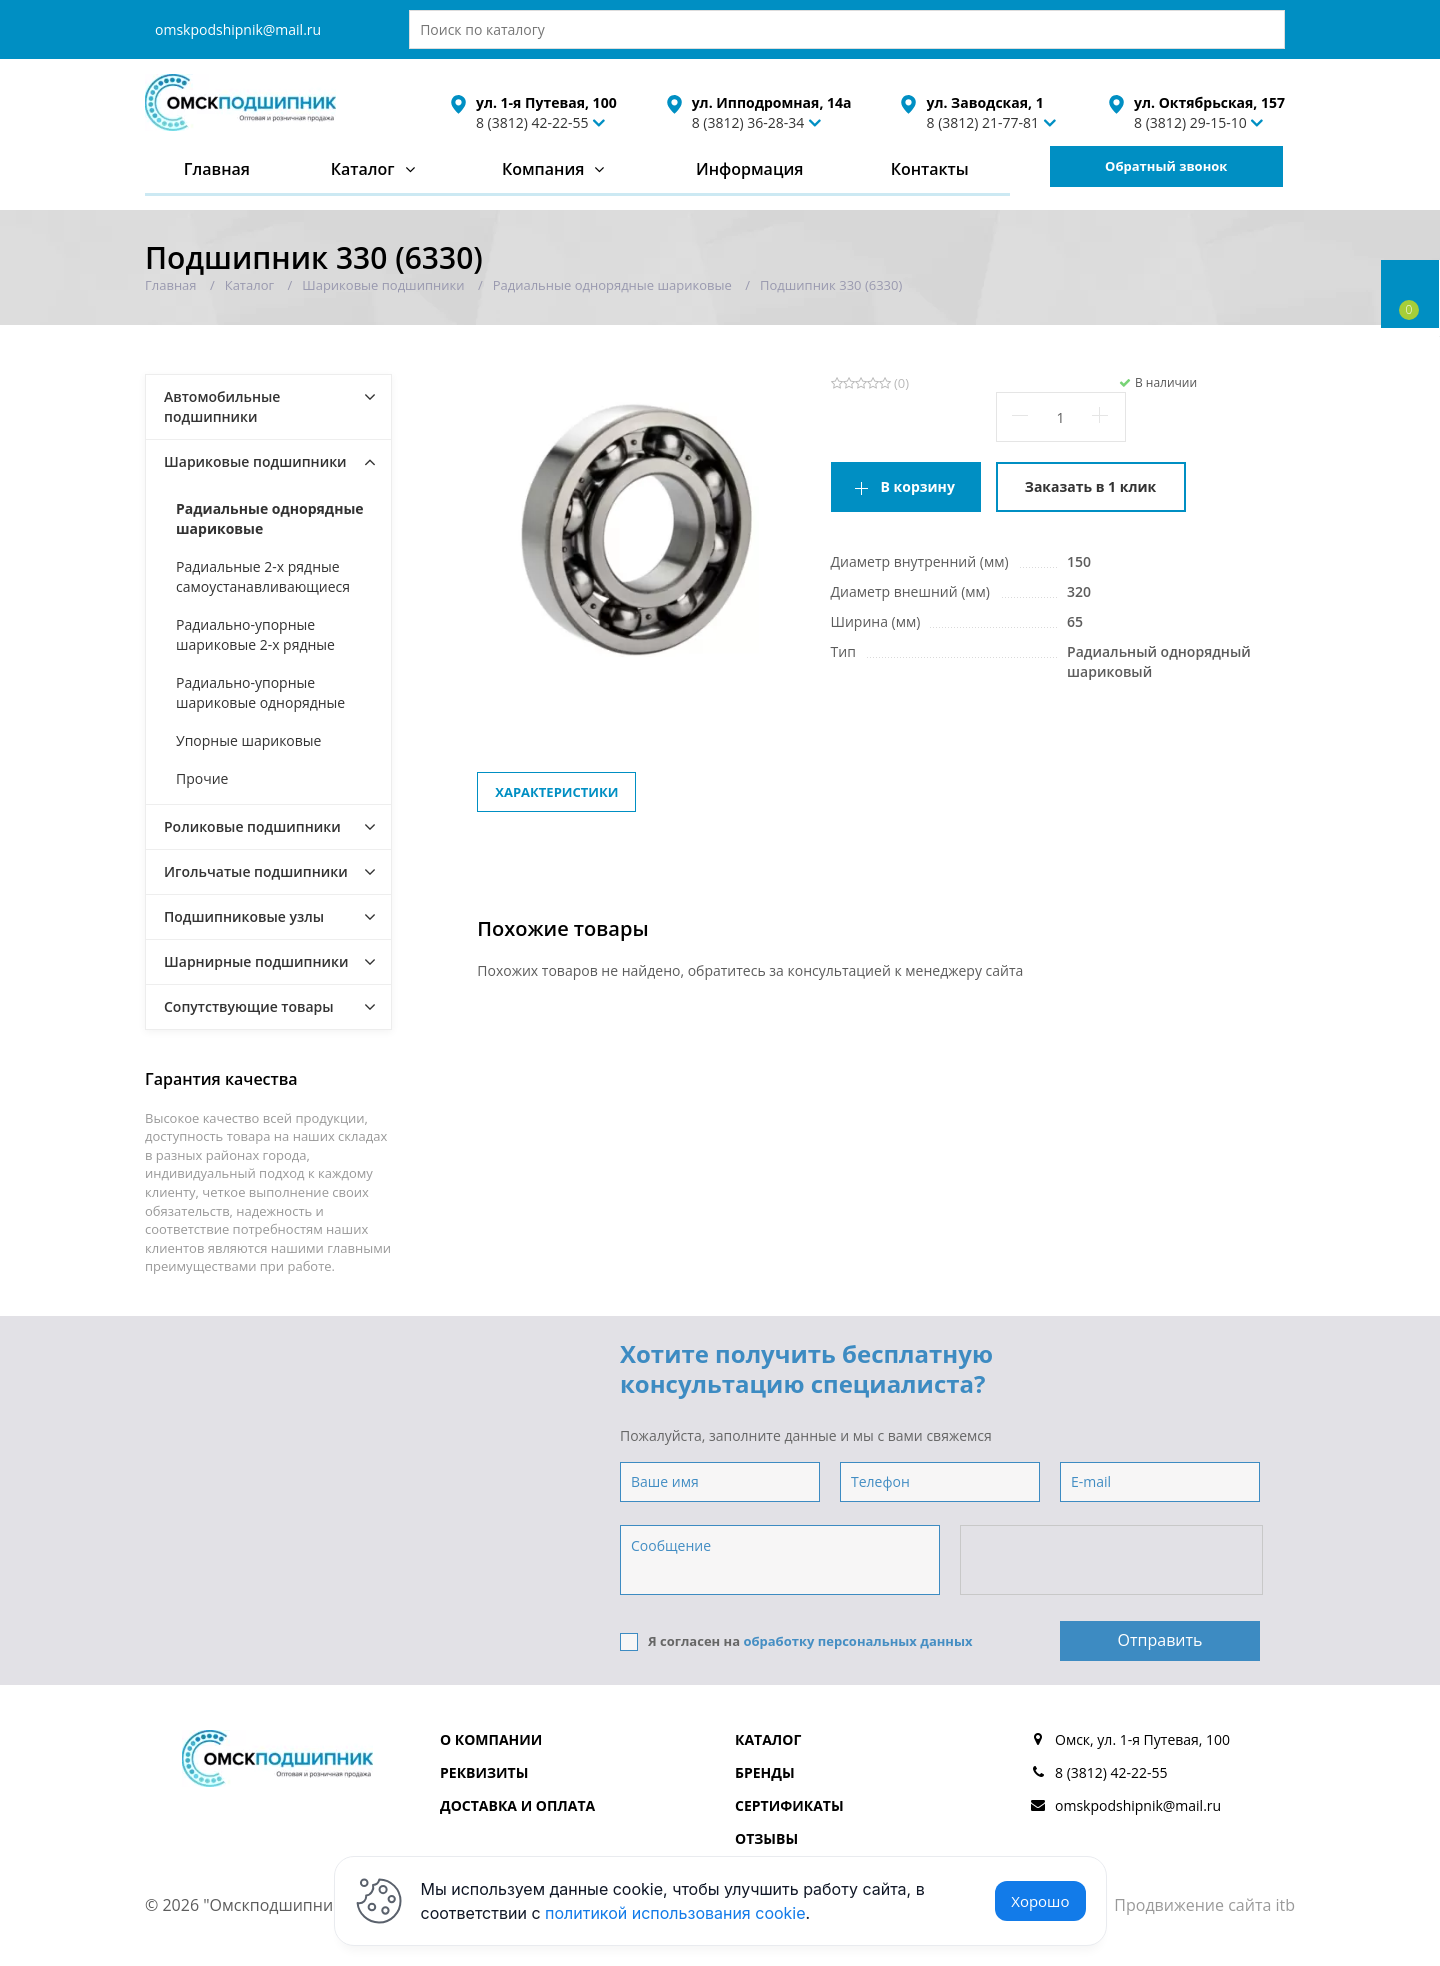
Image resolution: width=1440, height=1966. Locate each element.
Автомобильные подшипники (222, 406)
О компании (491, 1739)
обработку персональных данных (857, 1641)
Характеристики (556, 792)
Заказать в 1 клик (1090, 486)
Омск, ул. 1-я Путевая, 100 (1142, 1739)
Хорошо (1040, 1901)
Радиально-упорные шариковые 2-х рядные (255, 634)
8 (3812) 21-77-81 (982, 122)
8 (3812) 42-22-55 (532, 122)
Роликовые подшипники (252, 826)
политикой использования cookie (675, 1913)
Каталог (363, 169)
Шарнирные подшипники (256, 961)
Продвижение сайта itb (1204, 1905)
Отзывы (766, 1838)
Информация (749, 169)
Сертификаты (789, 1805)
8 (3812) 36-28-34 (748, 122)
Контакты (930, 169)
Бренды (765, 1772)
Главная (217, 169)
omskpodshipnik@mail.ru (238, 29)
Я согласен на (796, 1641)
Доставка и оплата (517, 1805)
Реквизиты (484, 1772)
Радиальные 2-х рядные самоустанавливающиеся (263, 576)
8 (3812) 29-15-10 (1190, 122)
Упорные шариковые (248, 740)
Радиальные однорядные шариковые (270, 518)
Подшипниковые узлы (244, 916)
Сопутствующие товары (249, 1006)
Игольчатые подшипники (256, 871)
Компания (543, 169)
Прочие (202, 778)
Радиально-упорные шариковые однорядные (260, 692)
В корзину (918, 486)
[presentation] (1113, 1561)
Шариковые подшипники (255, 461)
